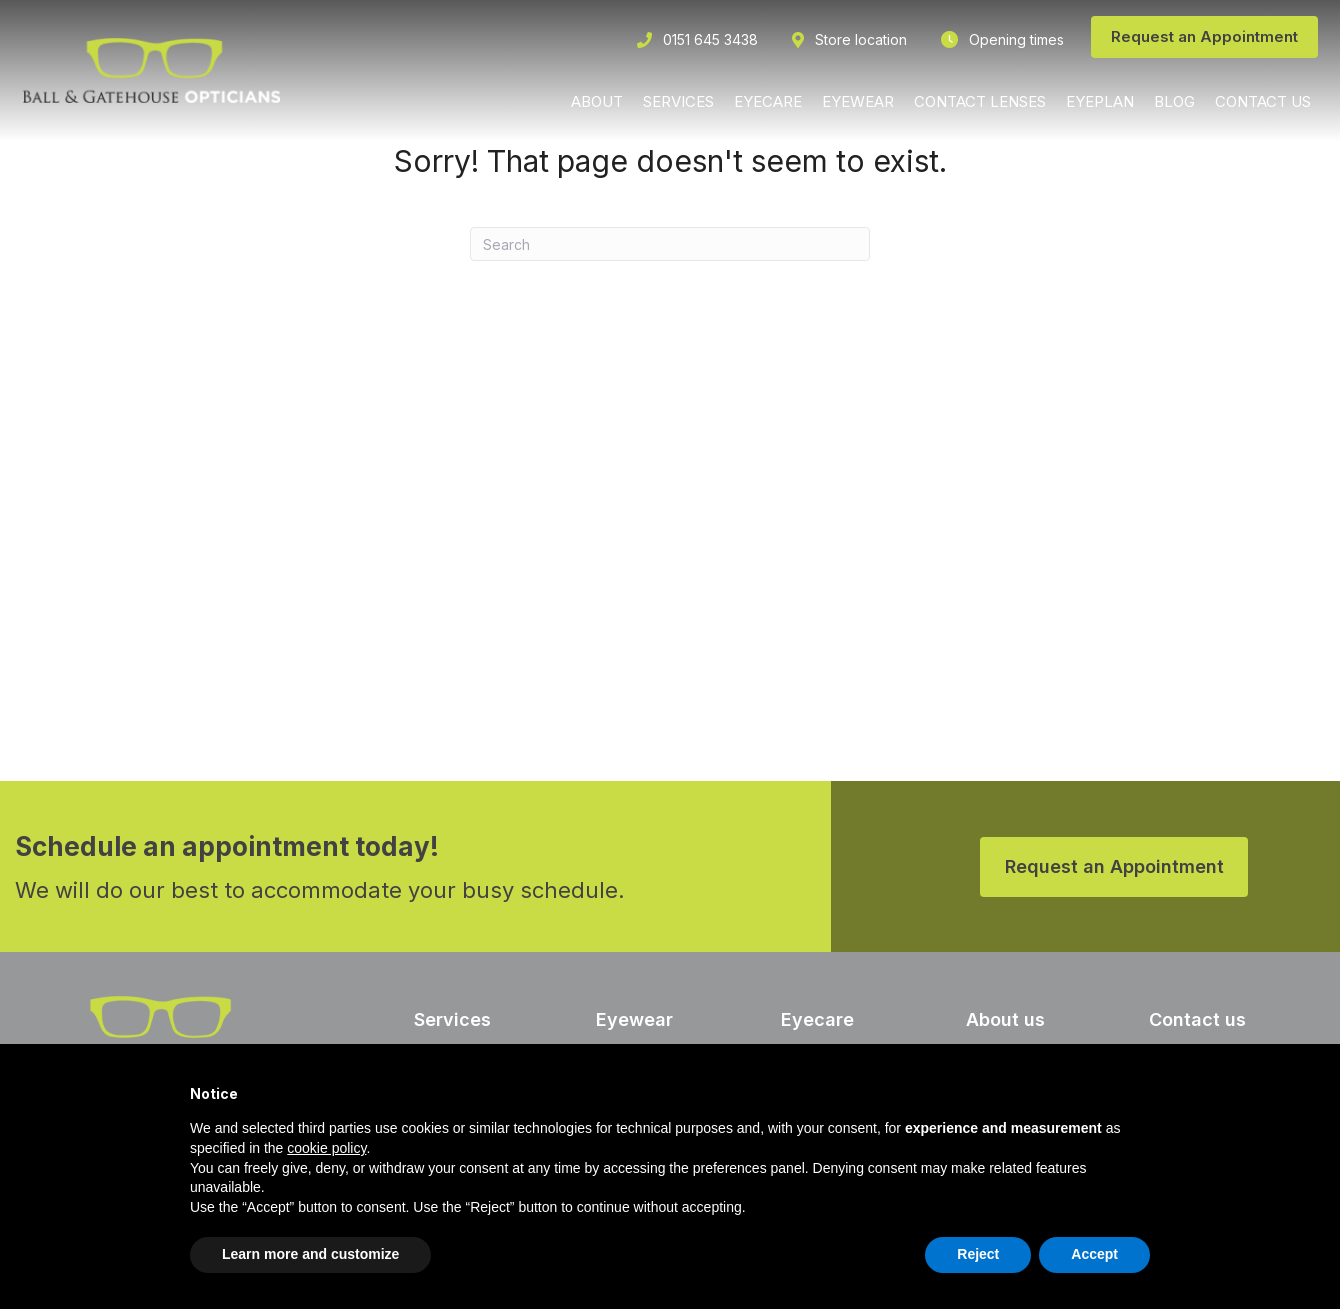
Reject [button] (978, 1254)
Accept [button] (1094, 1254)
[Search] (670, 244)
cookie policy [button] (326, 1148)
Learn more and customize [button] (310, 1254)
